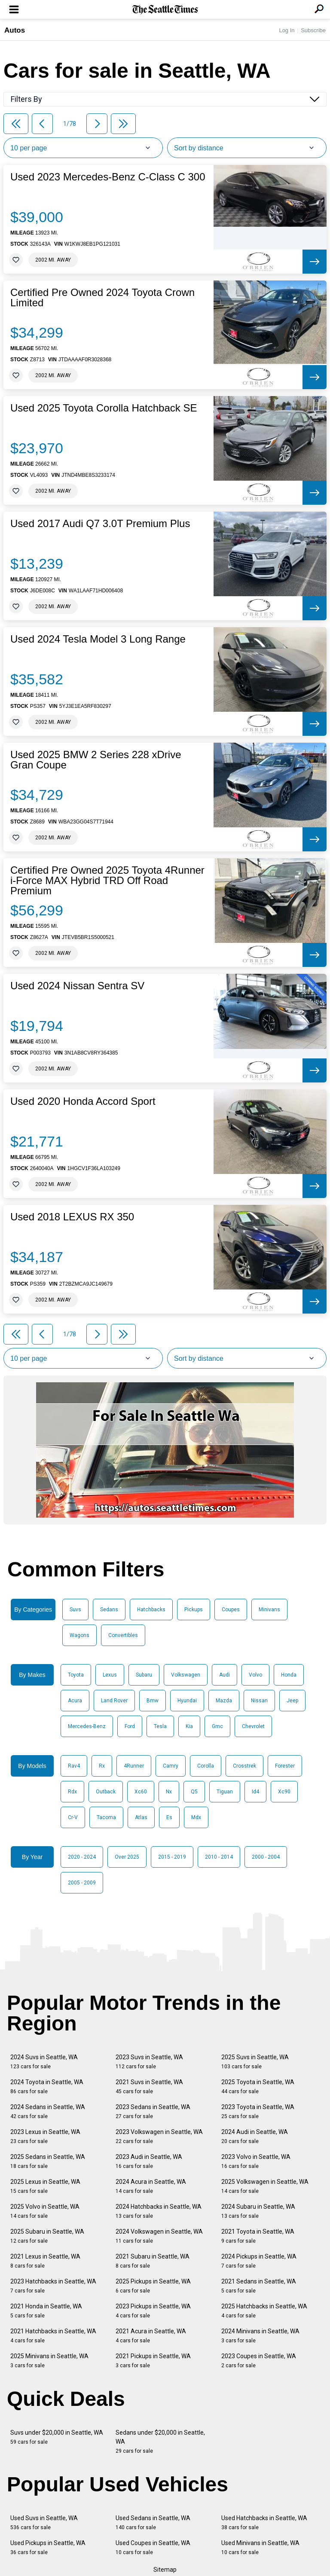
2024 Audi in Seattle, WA (254, 2136)
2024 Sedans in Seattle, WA (47, 2111)
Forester (285, 1766)
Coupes (231, 1610)
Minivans (269, 1610)
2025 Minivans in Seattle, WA (49, 2361)
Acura (75, 1701)
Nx (169, 1792)
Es (169, 1817)
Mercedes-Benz (87, 1726)
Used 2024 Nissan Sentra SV (77, 986)
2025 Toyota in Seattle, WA (257, 2086)
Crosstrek (244, 1766)
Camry (170, 1766)
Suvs (75, 1610)
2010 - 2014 (219, 1857)
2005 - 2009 (82, 1883)
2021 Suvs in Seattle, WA (149, 2086)
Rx (102, 1766)
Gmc (217, 1726)
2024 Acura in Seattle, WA (151, 2186)
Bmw (153, 1701)
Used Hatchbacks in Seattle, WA (264, 2522)
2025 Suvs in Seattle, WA (255, 2062)
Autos (14, 30)
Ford (130, 1726)
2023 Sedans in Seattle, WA (153, 2111)
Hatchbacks (151, 1610)
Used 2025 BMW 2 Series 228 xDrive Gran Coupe (95, 760)
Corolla (205, 1766)
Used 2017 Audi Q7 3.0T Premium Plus (100, 523)
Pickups (193, 1610)
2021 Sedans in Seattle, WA (258, 2286)
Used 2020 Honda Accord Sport (83, 1101)
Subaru (144, 1675)
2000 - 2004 (266, 1857)
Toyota (76, 1675)
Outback (106, 1792)
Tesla (160, 1726)
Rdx (72, 1792)
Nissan (259, 1701)
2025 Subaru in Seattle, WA (47, 2236)
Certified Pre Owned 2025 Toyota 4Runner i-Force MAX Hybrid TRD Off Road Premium (107, 880)
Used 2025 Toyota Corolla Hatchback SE (103, 408)
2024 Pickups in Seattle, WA (258, 2261)
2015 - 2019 (172, 1857)
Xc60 (140, 1792)
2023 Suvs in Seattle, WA (149, 2062)
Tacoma (106, 1817)
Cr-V (73, 1817)
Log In (286, 30)
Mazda (224, 1701)
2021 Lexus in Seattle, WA (45, 2261)
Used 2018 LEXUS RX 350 (72, 1217)
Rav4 (74, 1766)
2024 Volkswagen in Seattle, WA (159, 2236)
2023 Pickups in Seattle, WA (153, 2311)
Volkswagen (185, 1675)
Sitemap (165, 2569)
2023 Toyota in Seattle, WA (257, 2111)
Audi (224, 1675)
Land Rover (114, 1701)
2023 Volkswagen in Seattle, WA (159, 2136)
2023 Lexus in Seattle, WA (45, 2136)
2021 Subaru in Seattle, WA (152, 2261)
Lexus (110, 1675)
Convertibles (123, 1635)
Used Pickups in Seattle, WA (48, 2547)
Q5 (194, 1792)
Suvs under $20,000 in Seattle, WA (56, 2437)
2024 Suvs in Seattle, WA (44, 2062)
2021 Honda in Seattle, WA (46, 2311)
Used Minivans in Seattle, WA (260, 2547)
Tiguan (225, 1792)
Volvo (255, 1675)
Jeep (292, 1701)
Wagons (79, 1635)
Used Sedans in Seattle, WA (153, 2522)
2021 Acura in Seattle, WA (151, 2336)
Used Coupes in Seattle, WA (153, 2547)
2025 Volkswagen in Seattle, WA (265, 2186)
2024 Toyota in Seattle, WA (46, 2086)
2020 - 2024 (82, 1857)
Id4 (255, 1792)
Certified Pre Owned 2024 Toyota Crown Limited (102, 297)
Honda (288, 1675)
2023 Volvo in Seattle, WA (255, 2161)
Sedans (109, 1610)
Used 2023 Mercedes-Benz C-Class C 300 (107, 177)
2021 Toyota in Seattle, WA (257, 2236)
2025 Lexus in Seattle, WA (45, 2186)
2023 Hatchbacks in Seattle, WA (53, 2286)
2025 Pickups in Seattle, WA (153, 2286)
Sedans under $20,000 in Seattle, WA (160, 2441)
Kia (189, 1726)
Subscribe (313, 30)
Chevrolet (253, 1726)
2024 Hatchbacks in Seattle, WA (159, 2211)
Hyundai (187, 1701)
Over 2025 (127, 1857)
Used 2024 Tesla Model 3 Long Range (98, 639)
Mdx (196, 1817)
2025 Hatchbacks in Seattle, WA (264, 2311)
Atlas (141, 1817)
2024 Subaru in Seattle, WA (258, 2211)
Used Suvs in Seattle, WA (44, 2522)
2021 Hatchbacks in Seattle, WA (53, 2336)
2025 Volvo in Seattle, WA (44, 2211)
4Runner (134, 1766)
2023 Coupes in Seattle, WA (258, 2361)
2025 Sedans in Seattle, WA (47, 2161)
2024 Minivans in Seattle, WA (260, 2336)
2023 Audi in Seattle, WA (149, 2161)
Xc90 (284, 1792)
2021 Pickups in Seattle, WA (153, 2361)
